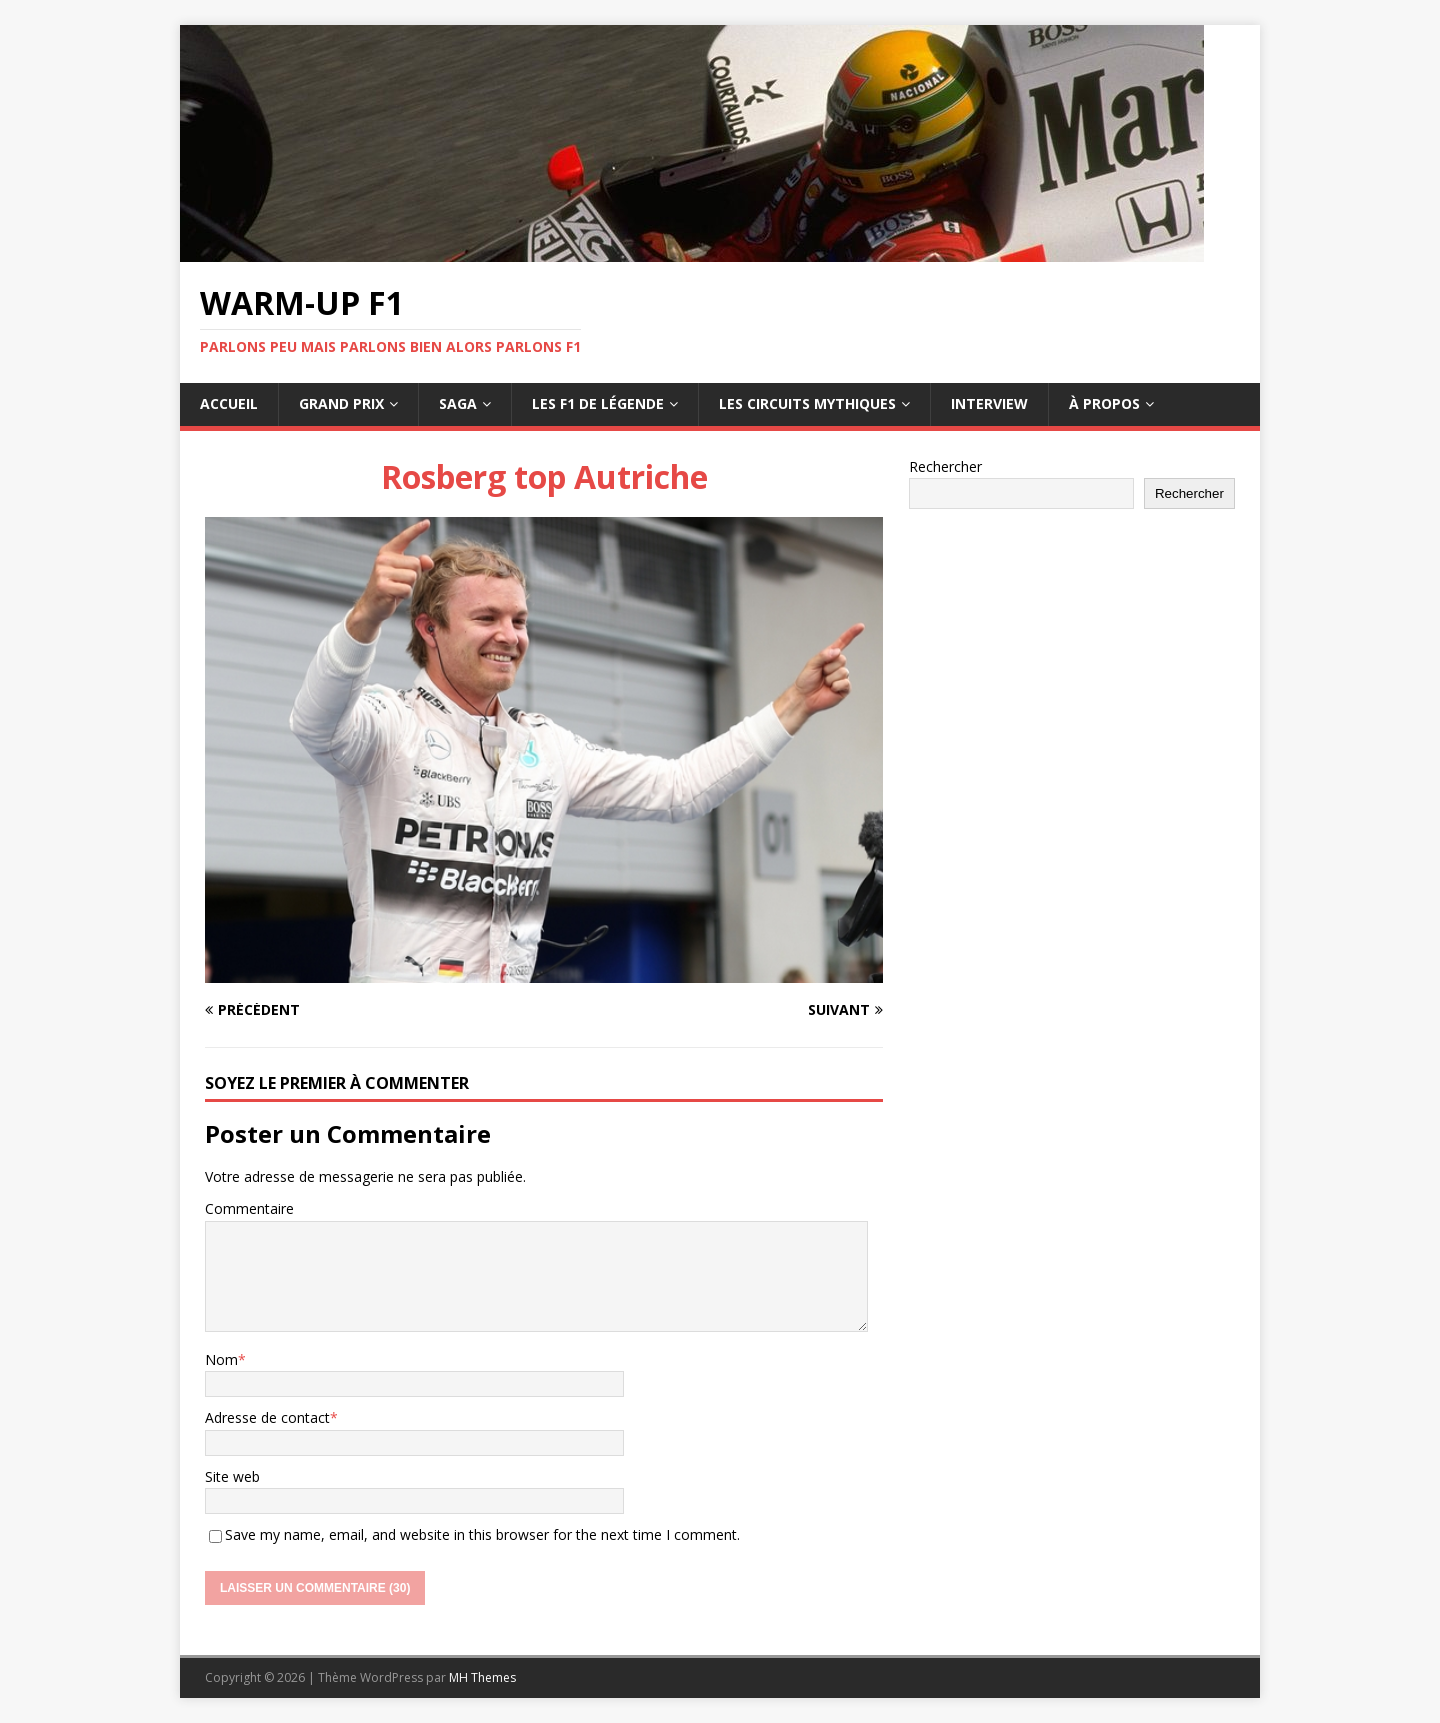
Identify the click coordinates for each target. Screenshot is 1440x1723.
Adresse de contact (267, 1417)
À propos (1104, 403)
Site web (232, 1476)
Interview (989, 403)
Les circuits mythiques (807, 403)
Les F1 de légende (598, 403)
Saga (458, 403)
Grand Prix (341, 403)
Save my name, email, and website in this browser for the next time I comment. (482, 1534)
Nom (221, 1359)
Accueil (229, 403)
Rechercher (945, 466)
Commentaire (249, 1208)
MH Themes (482, 1677)
